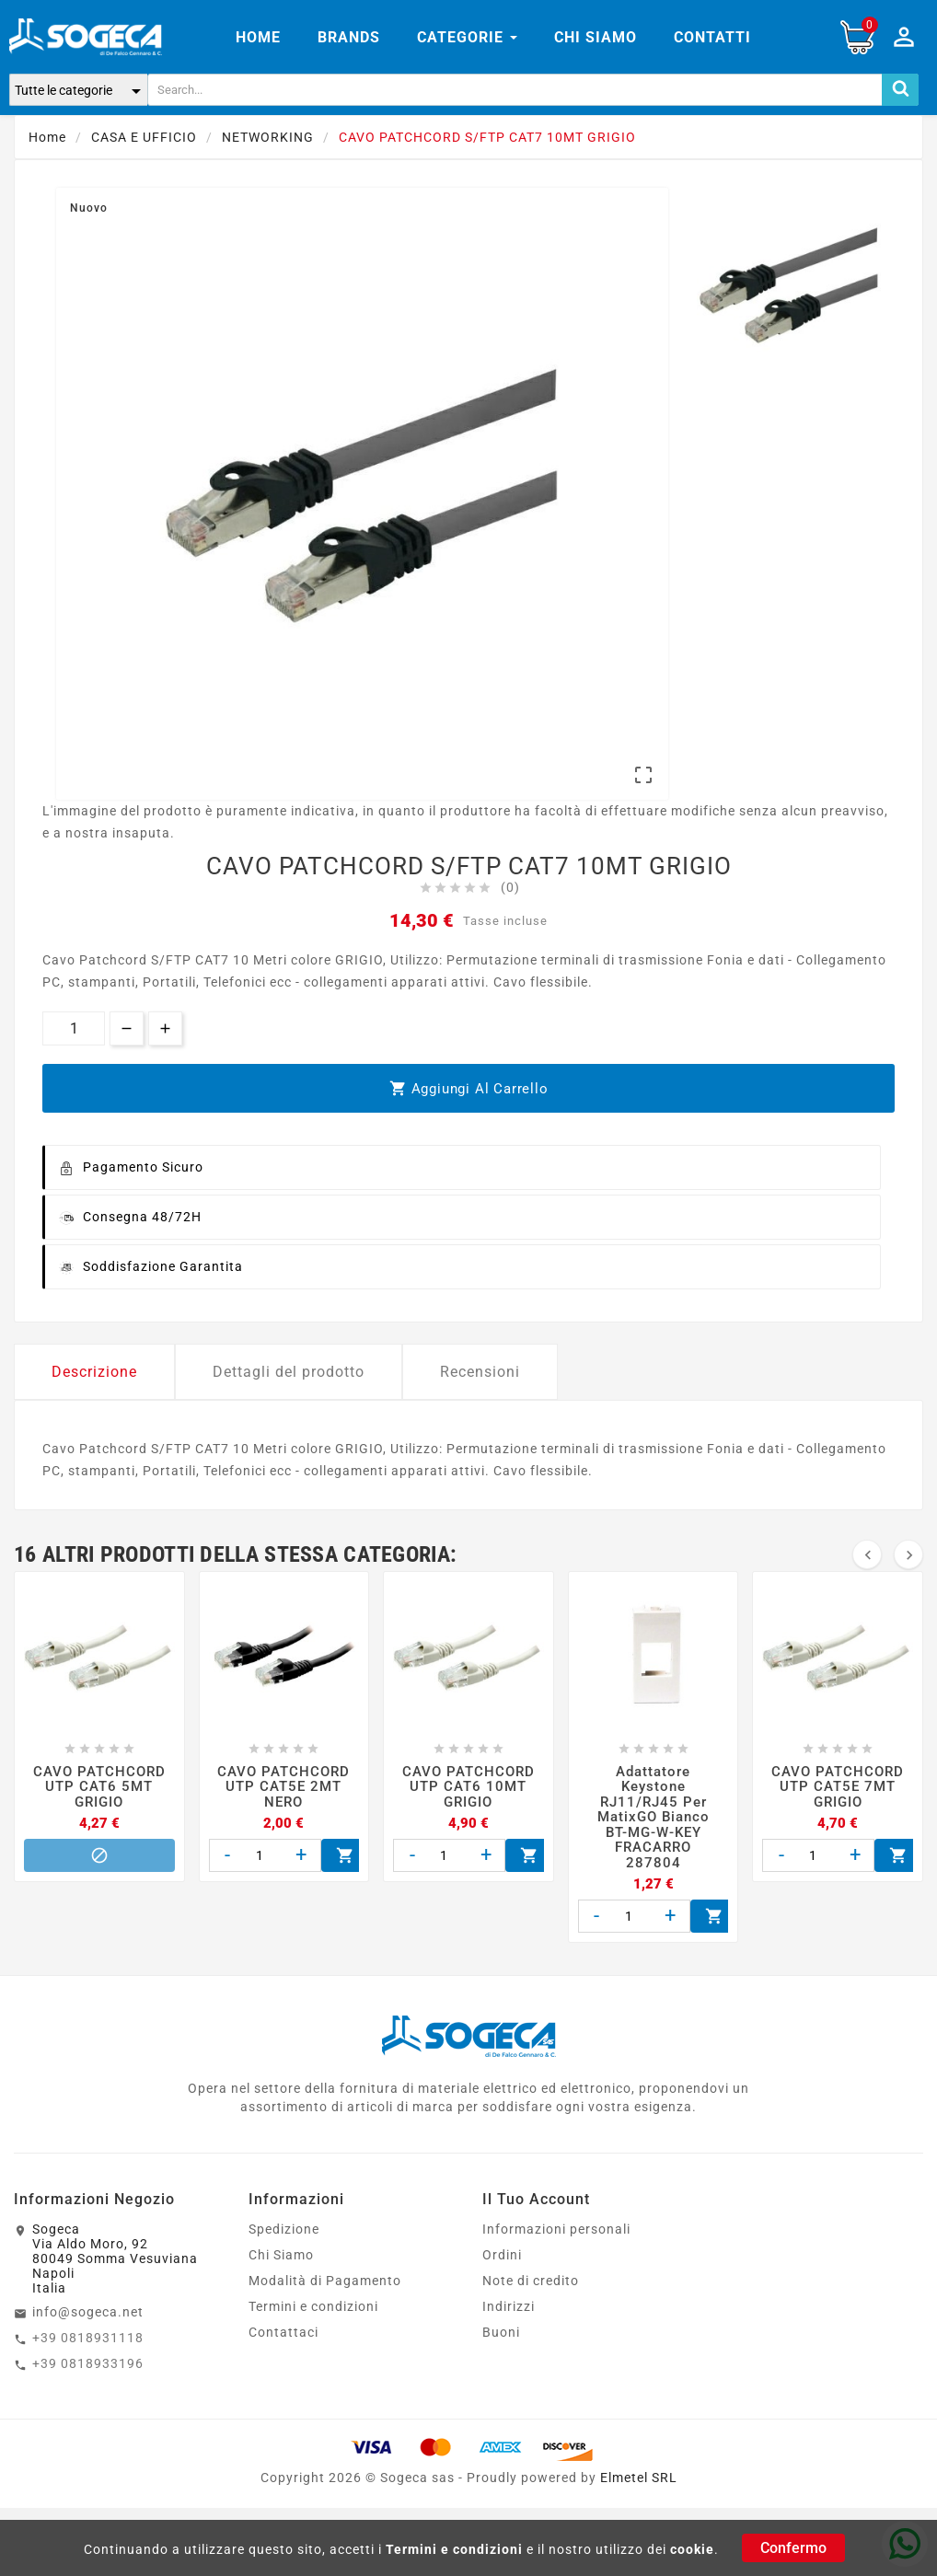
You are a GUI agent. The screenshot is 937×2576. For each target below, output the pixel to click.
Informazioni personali (556, 2229)
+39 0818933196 (88, 2363)
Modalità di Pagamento (325, 2280)
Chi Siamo (281, 2254)
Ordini (502, 2254)
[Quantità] (73, 1028)
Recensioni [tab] (480, 1371)
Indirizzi (508, 2306)
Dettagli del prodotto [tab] (288, 1371)
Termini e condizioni (454, 2549)
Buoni (501, 2332)
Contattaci (283, 2332)
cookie (692, 2549)
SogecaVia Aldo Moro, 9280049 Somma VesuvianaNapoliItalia (115, 2258)
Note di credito (530, 2280)
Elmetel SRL (638, 2477)
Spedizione (284, 2229)
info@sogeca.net (88, 2312)
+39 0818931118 (88, 2337)
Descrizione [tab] (94, 1371)
